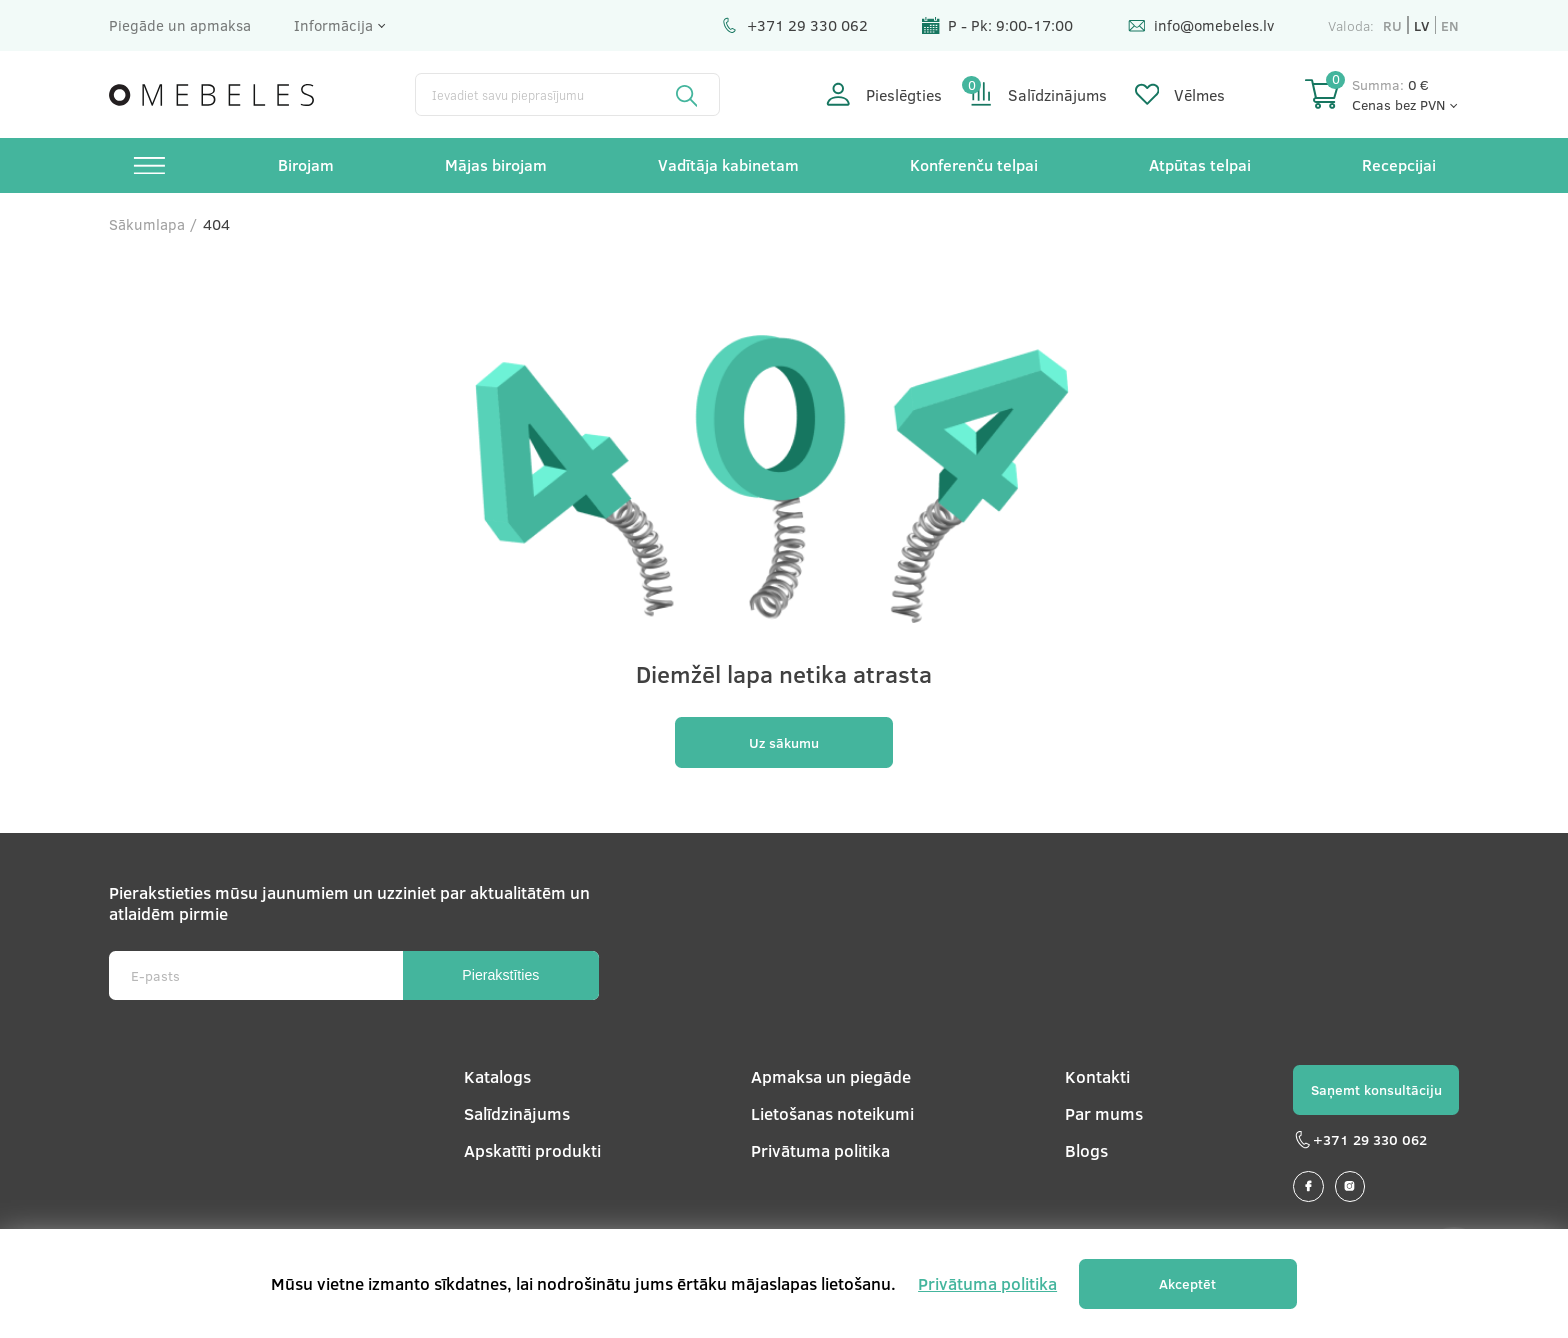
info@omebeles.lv (1201, 25)
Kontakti (1097, 1076)
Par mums (1104, 1113)
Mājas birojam (496, 164)
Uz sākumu (784, 742)
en (1450, 25)
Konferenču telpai (974, 164)
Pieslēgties (883, 94)
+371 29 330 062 (794, 25)
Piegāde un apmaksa (180, 25)
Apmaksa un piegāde (831, 1076)
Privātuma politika (820, 1150)
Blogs (1086, 1150)
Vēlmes (1180, 94)
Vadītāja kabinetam (728, 164)
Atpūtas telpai (1200, 164)
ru (1392, 25)
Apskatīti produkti (532, 1150)
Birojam (306, 164)
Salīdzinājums (1038, 94)
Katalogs (497, 1076)
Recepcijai (1399, 164)
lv (1421, 25)
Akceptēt (1187, 1283)
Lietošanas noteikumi (832, 1113)
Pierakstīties (500, 975)
